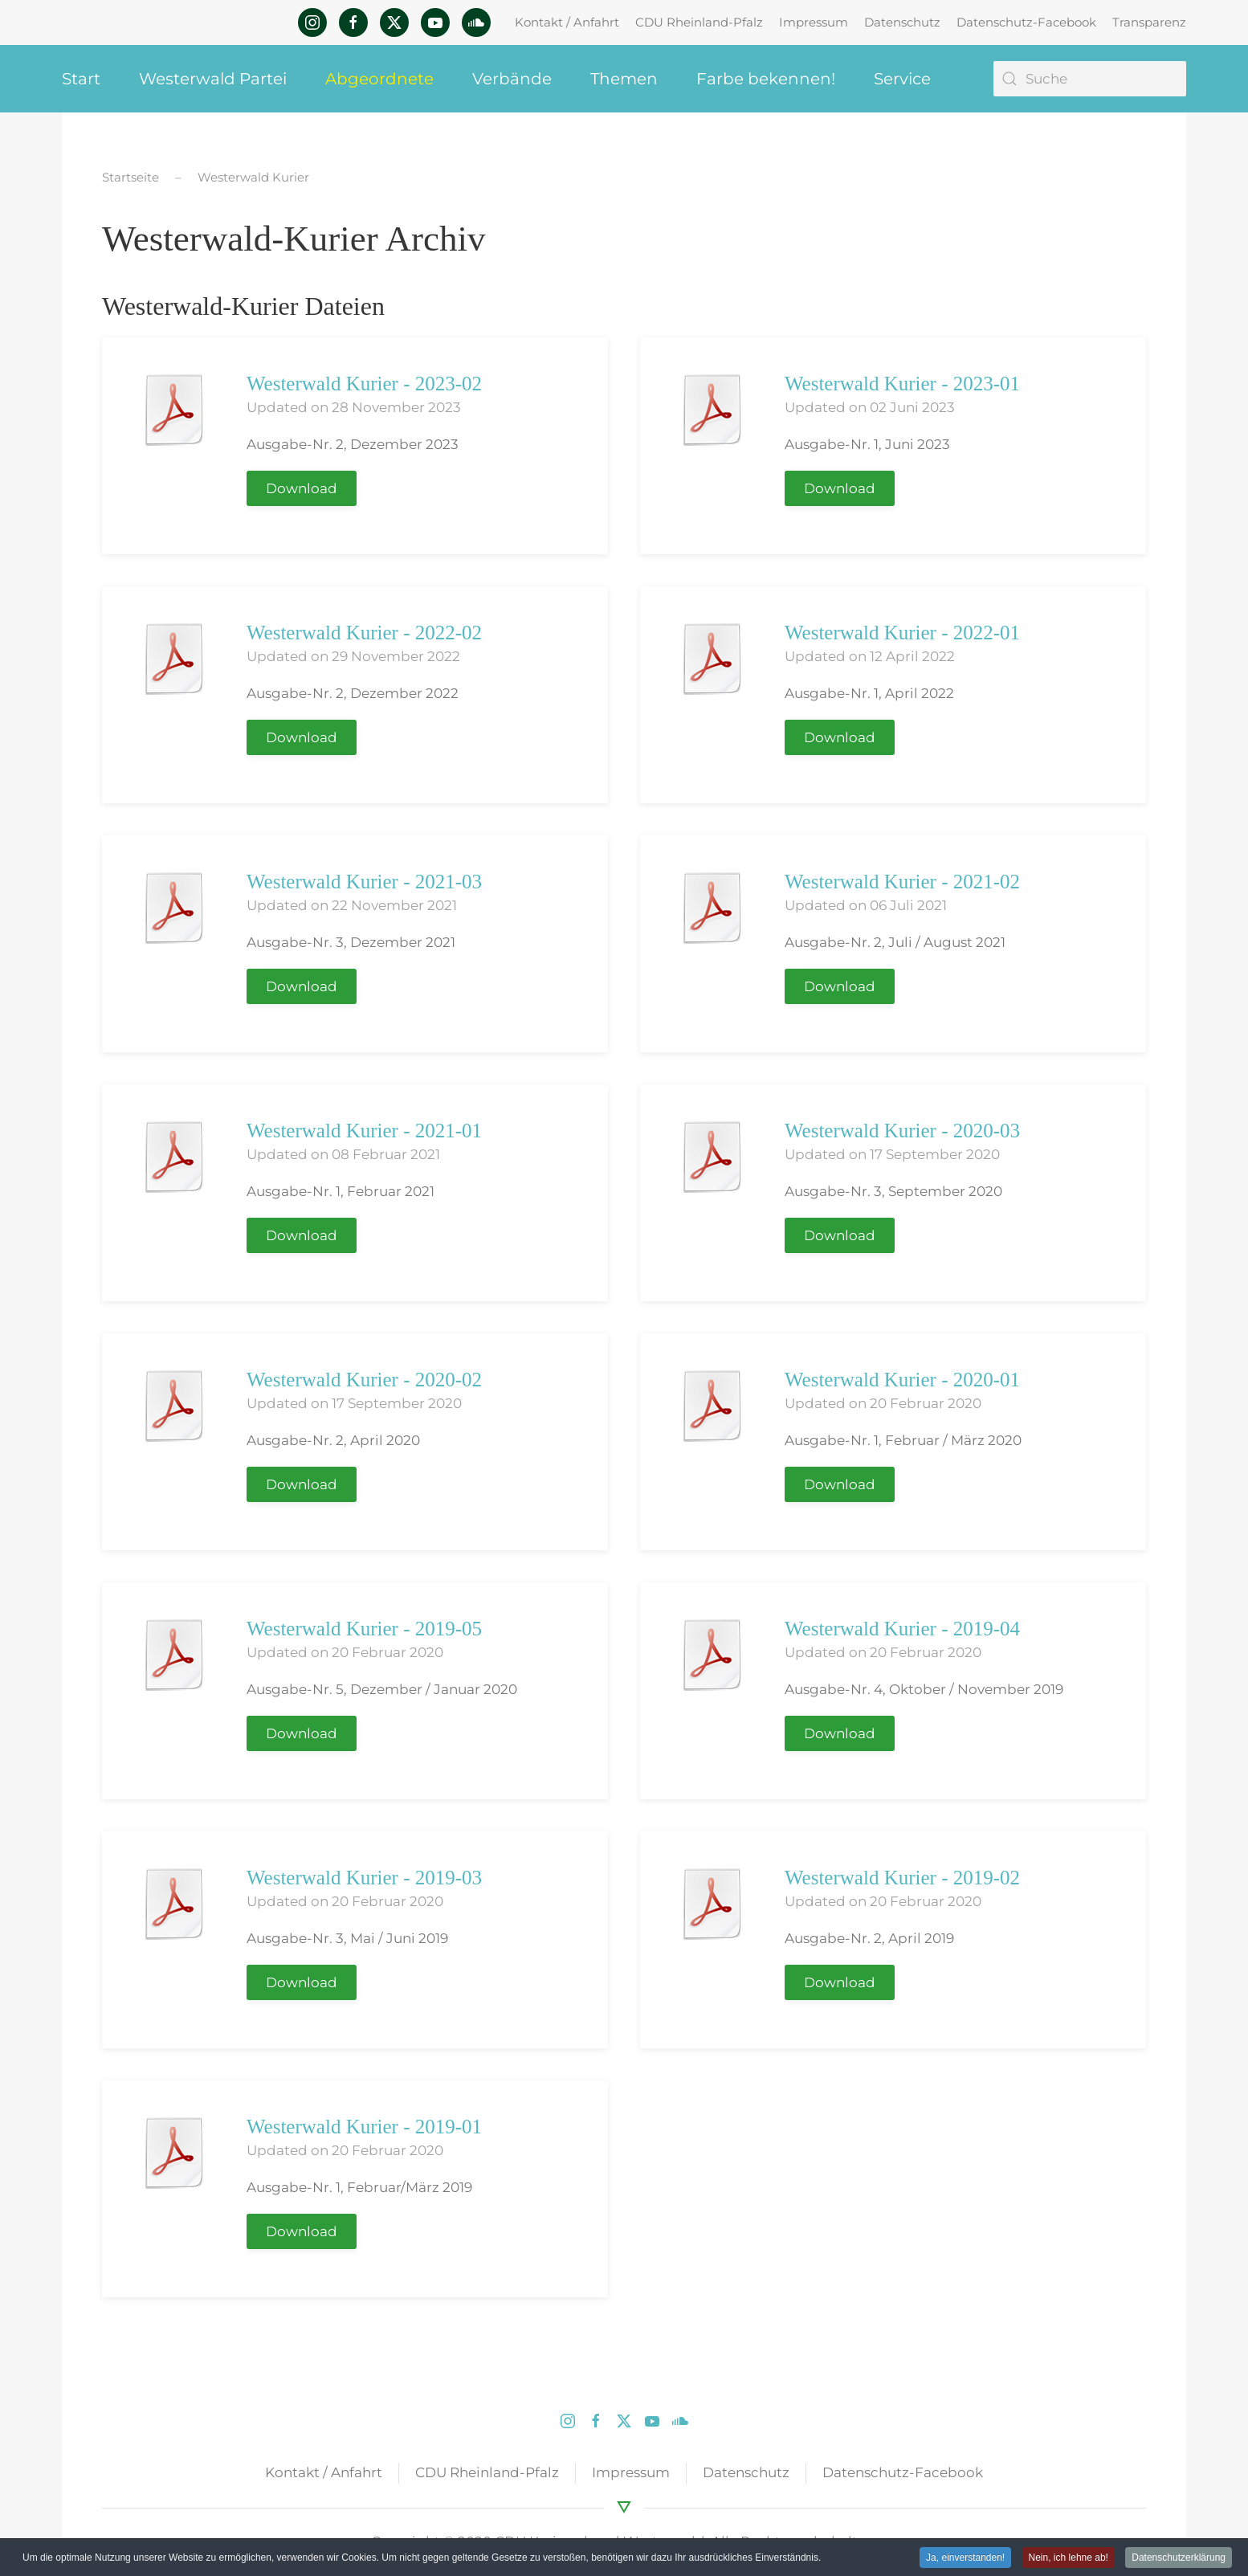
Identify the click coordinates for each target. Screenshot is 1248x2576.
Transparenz (1149, 22)
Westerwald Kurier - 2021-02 (902, 881)
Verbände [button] (512, 78)
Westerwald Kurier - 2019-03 (364, 1877)
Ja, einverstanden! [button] (965, 2557)
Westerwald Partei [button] (213, 78)
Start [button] (81, 78)
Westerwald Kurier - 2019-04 (902, 1628)
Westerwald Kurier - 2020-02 (364, 1379)
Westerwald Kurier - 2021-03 (364, 881)
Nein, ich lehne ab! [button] (1068, 2557)
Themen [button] (624, 78)
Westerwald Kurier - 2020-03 (902, 1130)
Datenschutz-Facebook (1026, 22)
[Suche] (1089, 78)
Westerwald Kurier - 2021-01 (364, 1130)
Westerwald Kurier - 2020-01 (902, 1379)
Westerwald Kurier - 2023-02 (364, 383)
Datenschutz (902, 22)
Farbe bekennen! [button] (765, 78)
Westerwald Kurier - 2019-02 (902, 1877)
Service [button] (902, 78)
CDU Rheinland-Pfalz (699, 22)
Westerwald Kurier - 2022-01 (902, 632)
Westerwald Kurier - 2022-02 (364, 632)
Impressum (813, 22)
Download (301, 488)
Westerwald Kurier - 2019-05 (364, 1628)
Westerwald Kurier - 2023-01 (902, 383)
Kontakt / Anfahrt (567, 22)
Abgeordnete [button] (379, 78)
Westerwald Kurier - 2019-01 (364, 2126)
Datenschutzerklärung (1179, 2557)
